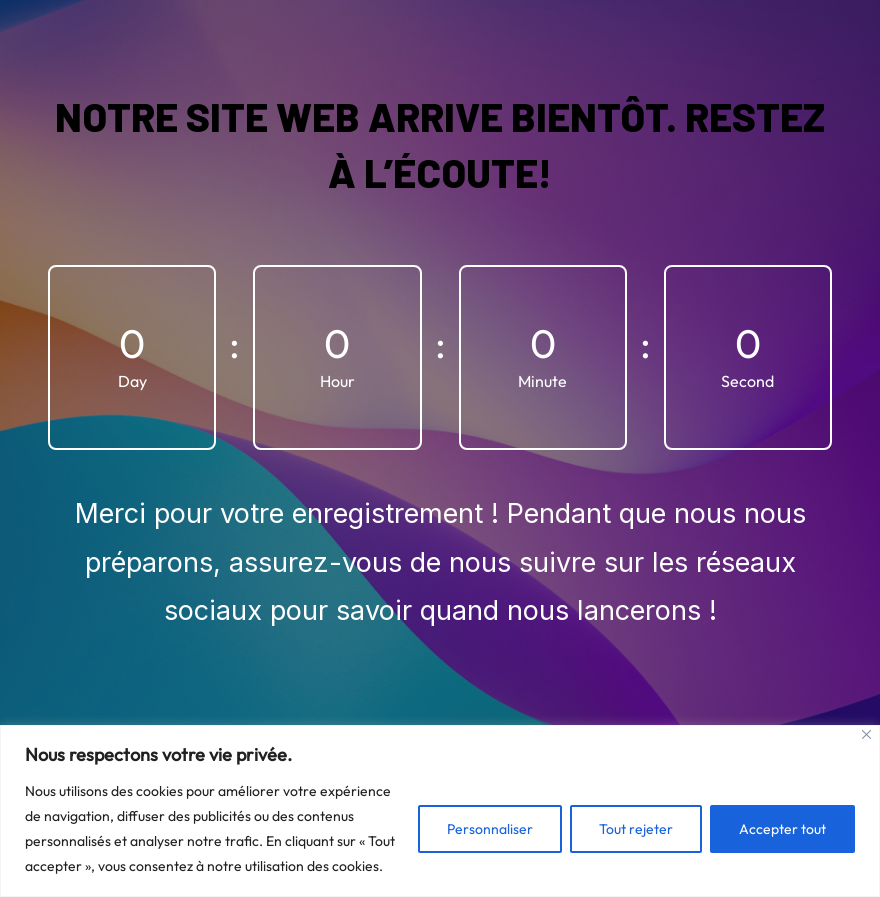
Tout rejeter (636, 829)
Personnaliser (490, 829)
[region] (440, 811)
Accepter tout (782, 829)
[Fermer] (866, 734)
